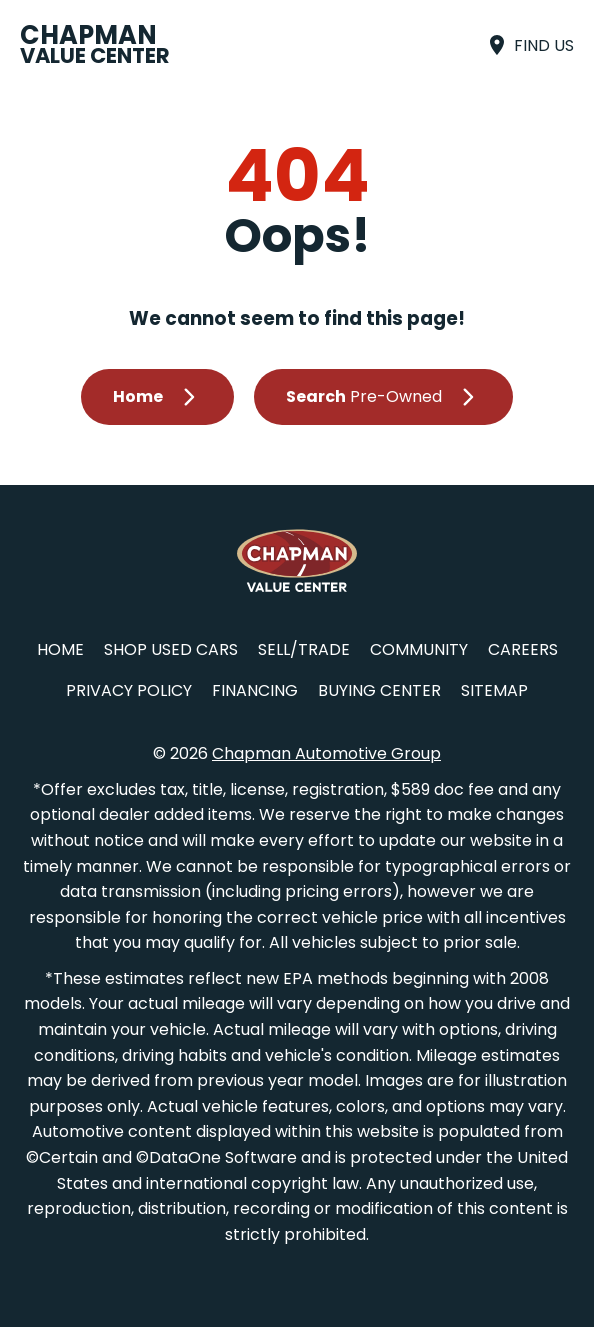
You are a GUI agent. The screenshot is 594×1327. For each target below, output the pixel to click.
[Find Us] (529, 45)
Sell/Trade (304, 649)
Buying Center (379, 690)
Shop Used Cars (171, 649)
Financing (255, 690)
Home (60, 649)
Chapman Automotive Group (326, 753)
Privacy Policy (129, 690)
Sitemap (494, 690)
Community (419, 649)
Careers (523, 649)
